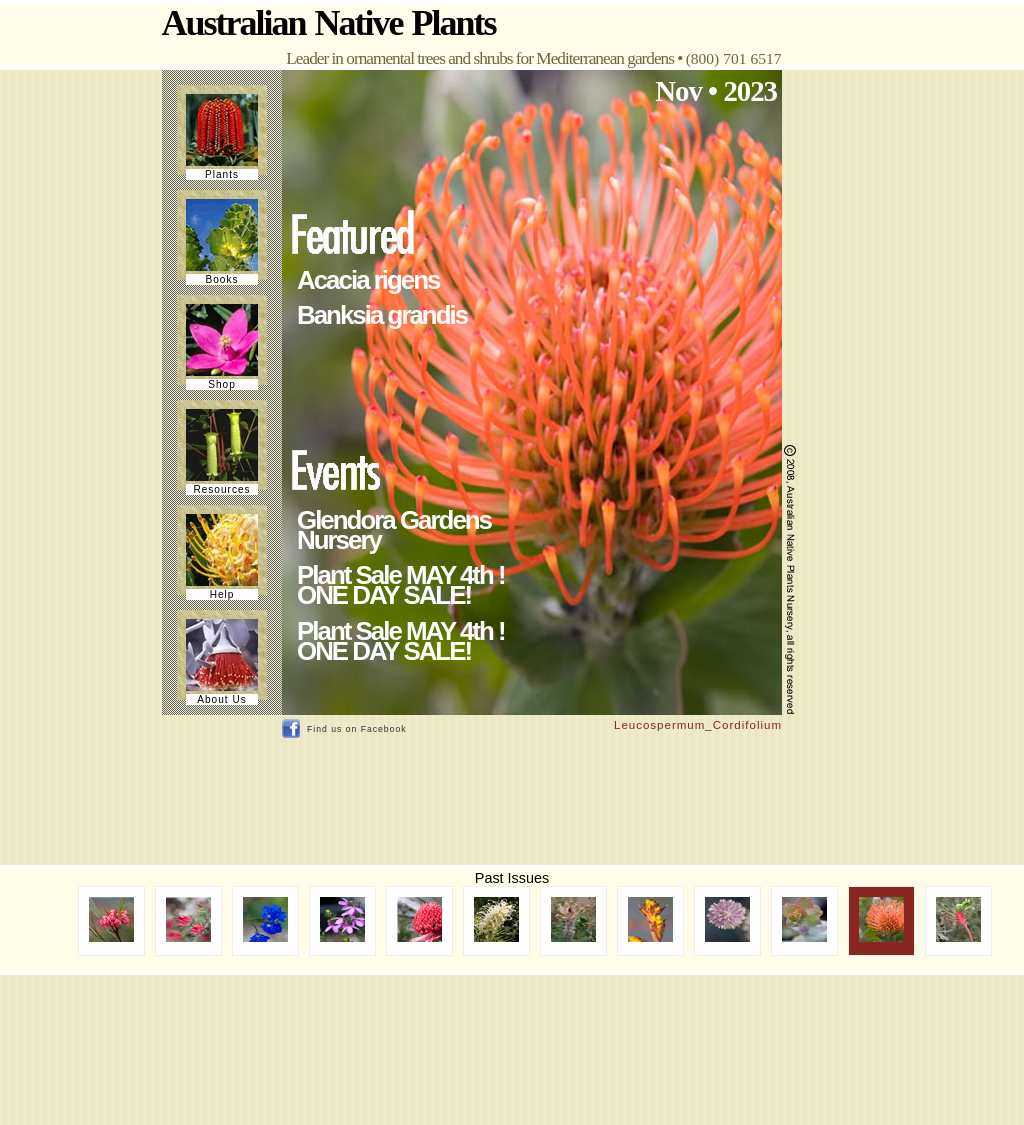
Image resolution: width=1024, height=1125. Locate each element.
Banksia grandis (382, 315)
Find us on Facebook (357, 729)
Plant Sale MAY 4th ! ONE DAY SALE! (401, 585)
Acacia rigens (368, 280)
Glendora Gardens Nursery (394, 530)
